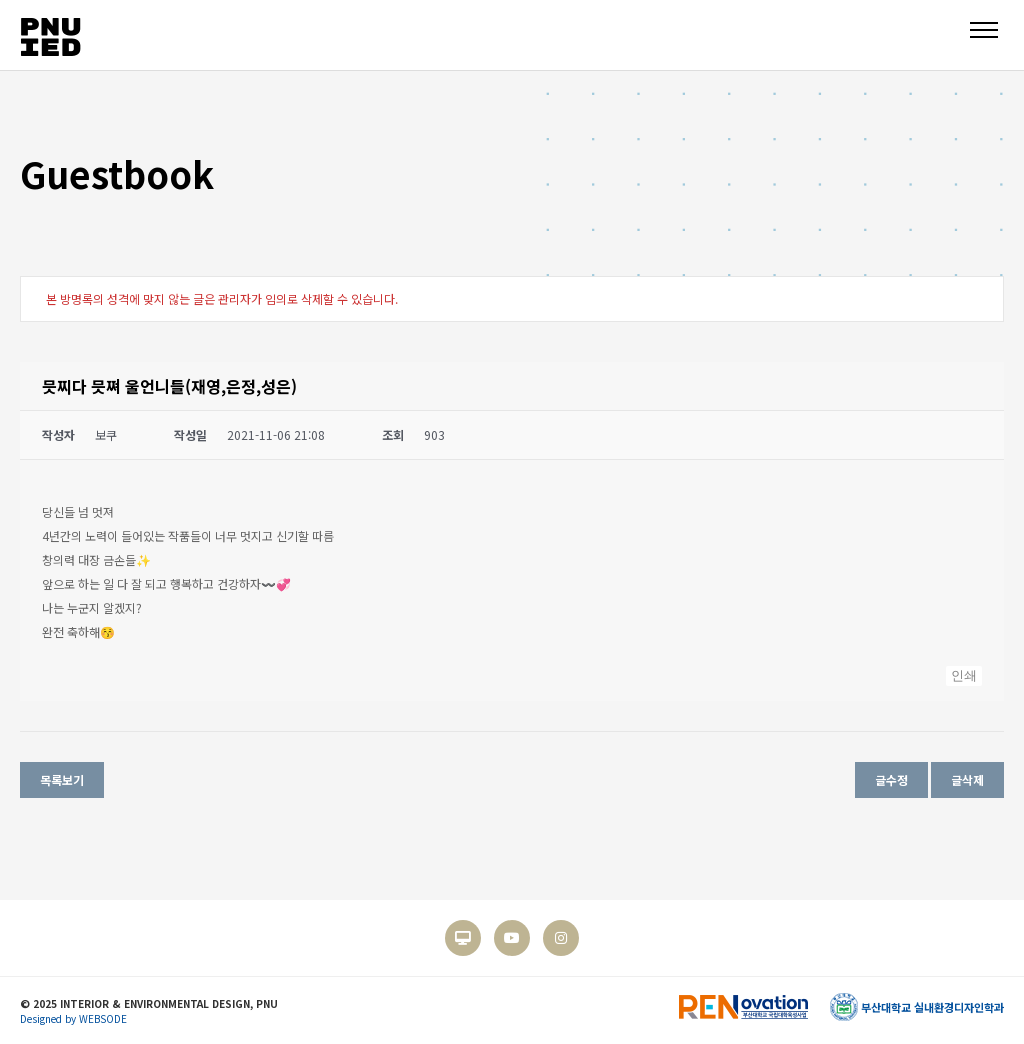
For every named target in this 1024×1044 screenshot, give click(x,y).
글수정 (891, 779)
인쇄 (964, 675)
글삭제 (967, 779)
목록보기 (62, 779)
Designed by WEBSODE (73, 1018)
